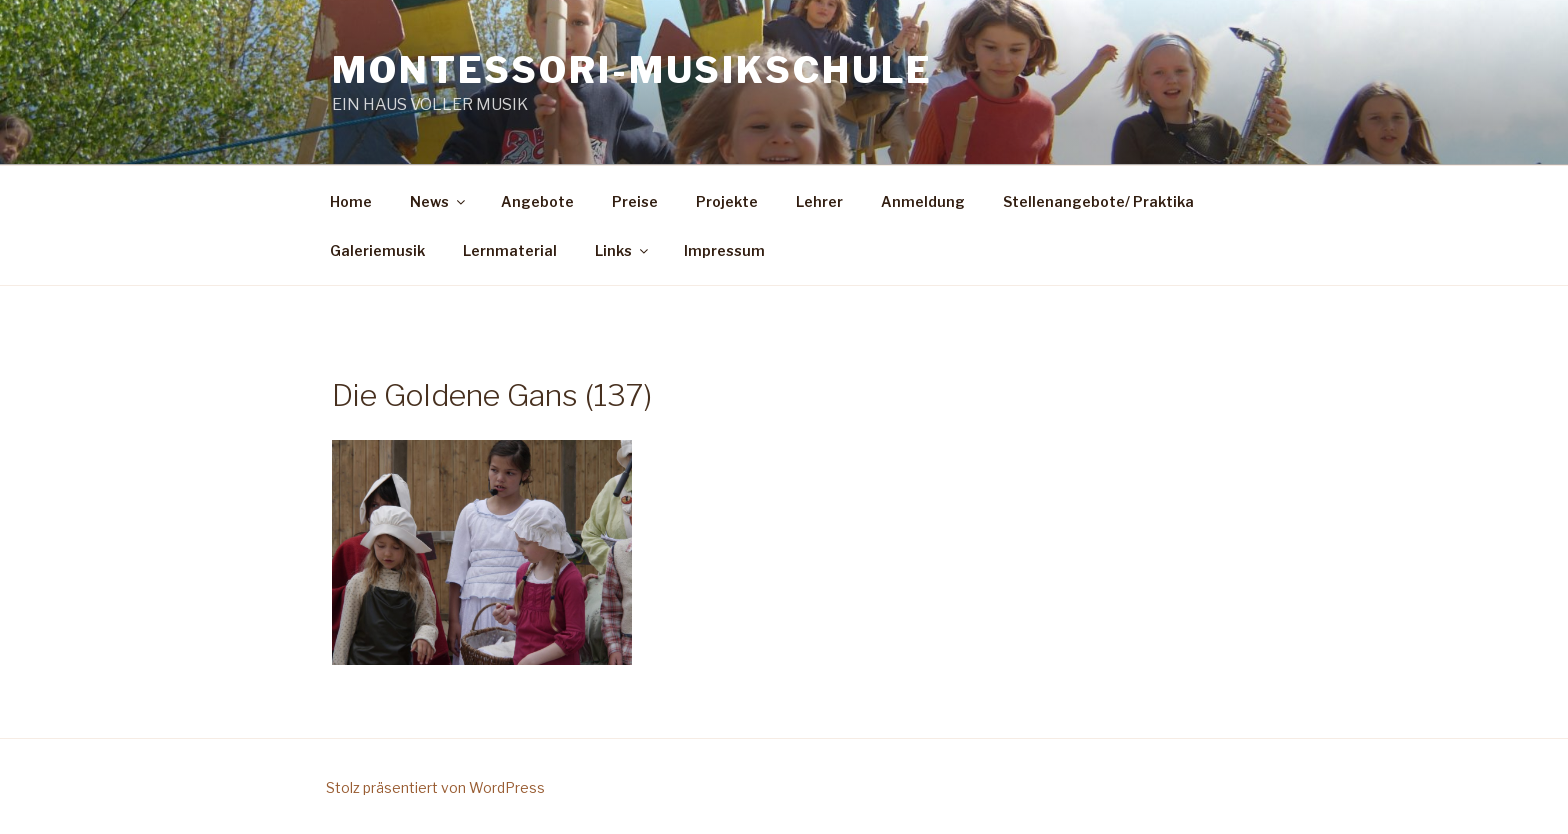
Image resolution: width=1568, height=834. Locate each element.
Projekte (727, 201)
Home (351, 201)
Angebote (537, 201)
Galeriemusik (377, 250)
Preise (635, 201)
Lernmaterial (510, 250)
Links (623, 250)
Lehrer (819, 201)
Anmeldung (923, 201)
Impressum (724, 250)
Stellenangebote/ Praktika (1098, 201)
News (439, 201)
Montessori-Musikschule (632, 70)
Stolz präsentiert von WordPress (435, 787)
